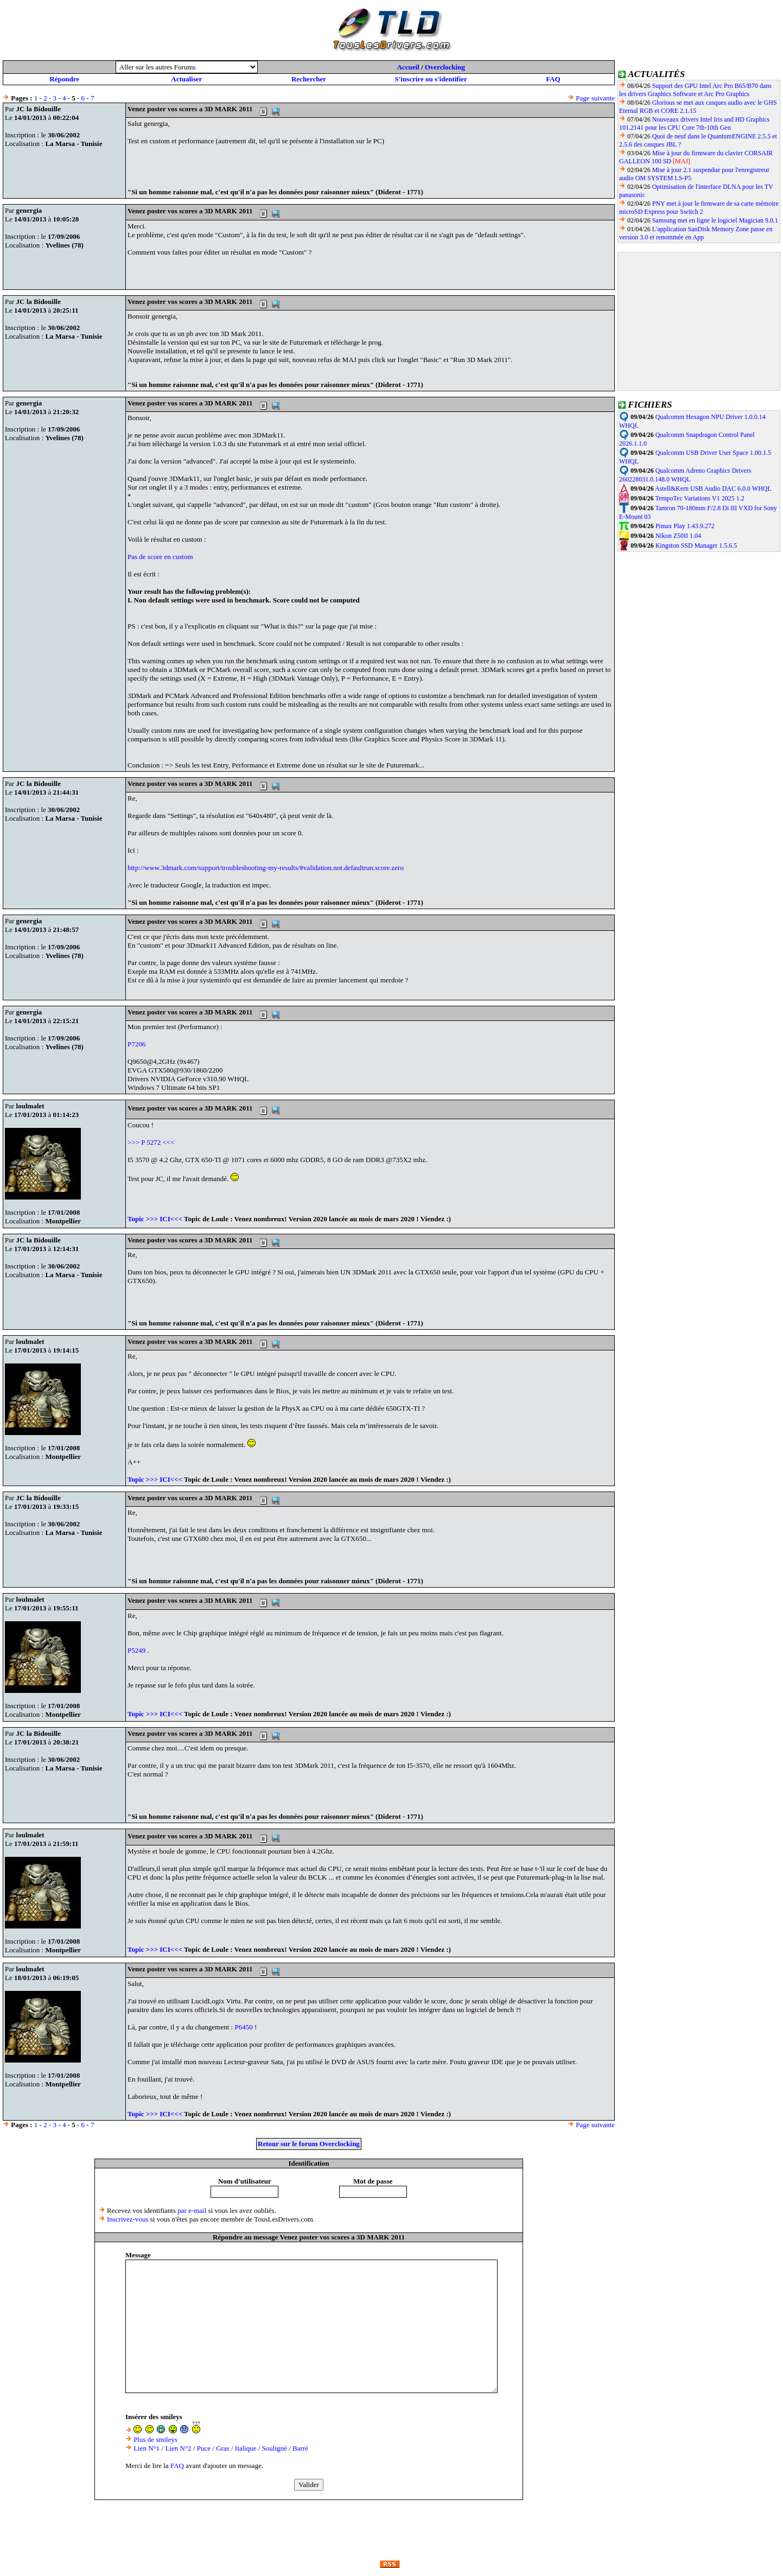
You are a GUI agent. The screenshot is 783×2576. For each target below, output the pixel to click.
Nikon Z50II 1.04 (678, 536)
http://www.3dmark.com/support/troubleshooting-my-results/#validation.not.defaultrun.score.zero (266, 868)
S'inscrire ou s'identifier (430, 79)
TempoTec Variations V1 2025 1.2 (699, 498)
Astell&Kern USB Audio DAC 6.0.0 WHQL (713, 488)
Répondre (64, 79)
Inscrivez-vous (128, 2219)
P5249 (137, 1650)
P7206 (136, 1044)
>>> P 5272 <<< (151, 1142)
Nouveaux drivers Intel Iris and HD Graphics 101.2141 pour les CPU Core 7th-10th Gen (694, 123)
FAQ (553, 79)
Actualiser (186, 79)
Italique (246, 2448)
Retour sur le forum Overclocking (309, 2144)
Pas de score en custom (160, 557)
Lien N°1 (146, 2448)
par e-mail (191, 2210)
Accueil (408, 67)
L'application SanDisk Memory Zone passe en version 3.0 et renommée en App (695, 233)
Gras (223, 2448)
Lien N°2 (178, 2448)
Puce (204, 2448)
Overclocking (445, 67)
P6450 (244, 2027)
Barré (300, 2448)
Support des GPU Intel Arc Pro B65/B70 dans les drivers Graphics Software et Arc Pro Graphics (695, 90)
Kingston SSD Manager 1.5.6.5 (696, 545)
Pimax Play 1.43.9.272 (685, 526)
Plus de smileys (155, 2439)
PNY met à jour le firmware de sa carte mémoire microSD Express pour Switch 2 (699, 207)
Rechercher (308, 79)
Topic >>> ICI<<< (155, 1219)
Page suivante (595, 98)
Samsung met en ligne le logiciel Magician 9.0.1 (715, 220)
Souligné (274, 2448)
